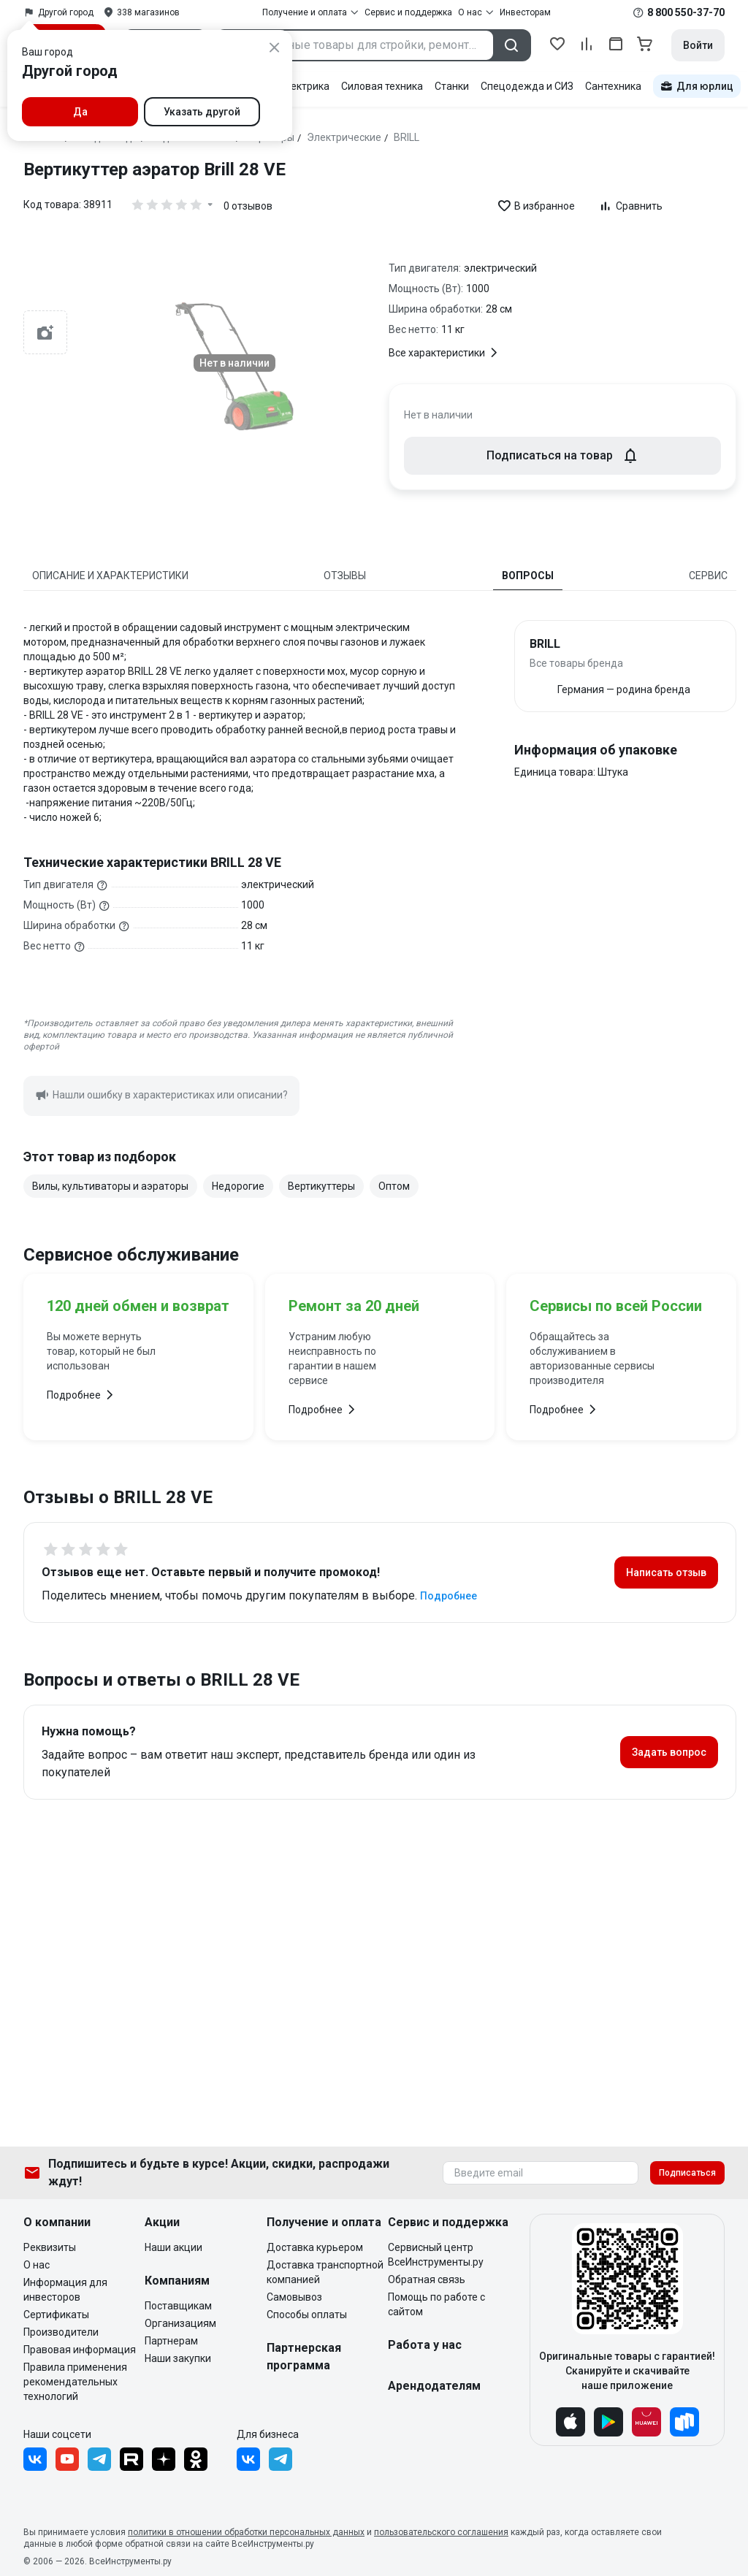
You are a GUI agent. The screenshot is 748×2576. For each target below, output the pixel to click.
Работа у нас (425, 2345)
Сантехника (613, 86)
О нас (36, 2265)
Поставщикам (178, 2306)
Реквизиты (49, 2247)
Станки (452, 86)
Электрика (303, 86)
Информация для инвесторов (65, 2290)
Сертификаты (56, 2314)
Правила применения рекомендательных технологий (75, 2381)
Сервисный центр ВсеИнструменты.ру (436, 2254)
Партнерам (171, 2341)
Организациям (180, 2323)
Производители (61, 2332)
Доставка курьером (315, 2247)
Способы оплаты (307, 2314)
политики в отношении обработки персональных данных (246, 2532)
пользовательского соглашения (441, 2532)
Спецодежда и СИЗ (527, 86)
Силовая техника (382, 86)
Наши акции (173, 2247)
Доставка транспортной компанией (325, 2272)
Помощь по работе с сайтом (436, 2304)
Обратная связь (426, 2279)
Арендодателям (434, 2386)
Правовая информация (79, 2349)
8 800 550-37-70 (686, 12)
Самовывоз (294, 2297)
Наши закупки (178, 2358)
